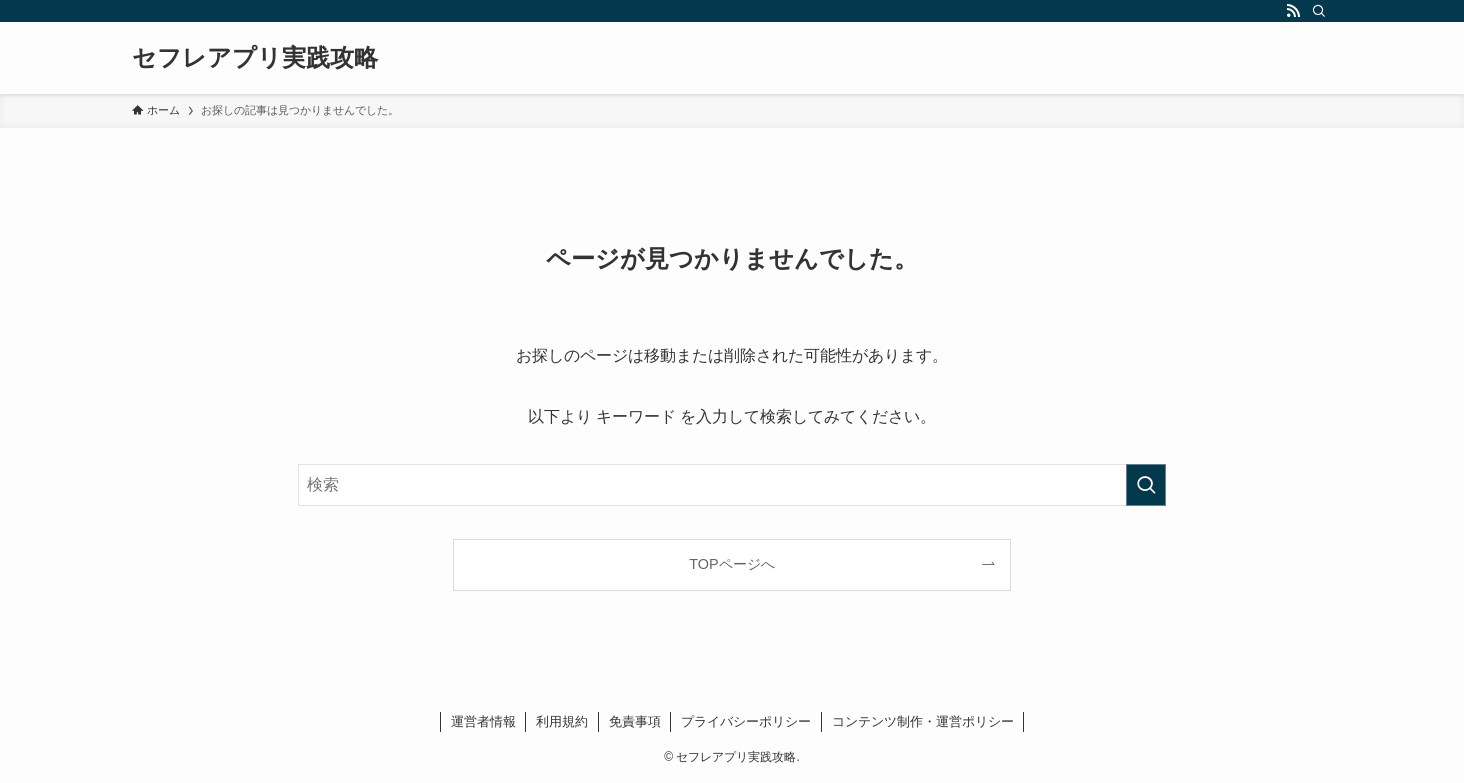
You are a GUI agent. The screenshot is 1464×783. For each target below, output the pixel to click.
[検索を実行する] (1146, 485)
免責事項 (635, 721)
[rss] (1293, 11)
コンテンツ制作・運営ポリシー (923, 721)
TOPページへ (731, 564)
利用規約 (562, 721)
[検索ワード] (732, 485)
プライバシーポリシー (746, 721)
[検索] (1319, 11)
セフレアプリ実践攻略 (255, 58)
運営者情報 (483, 721)
